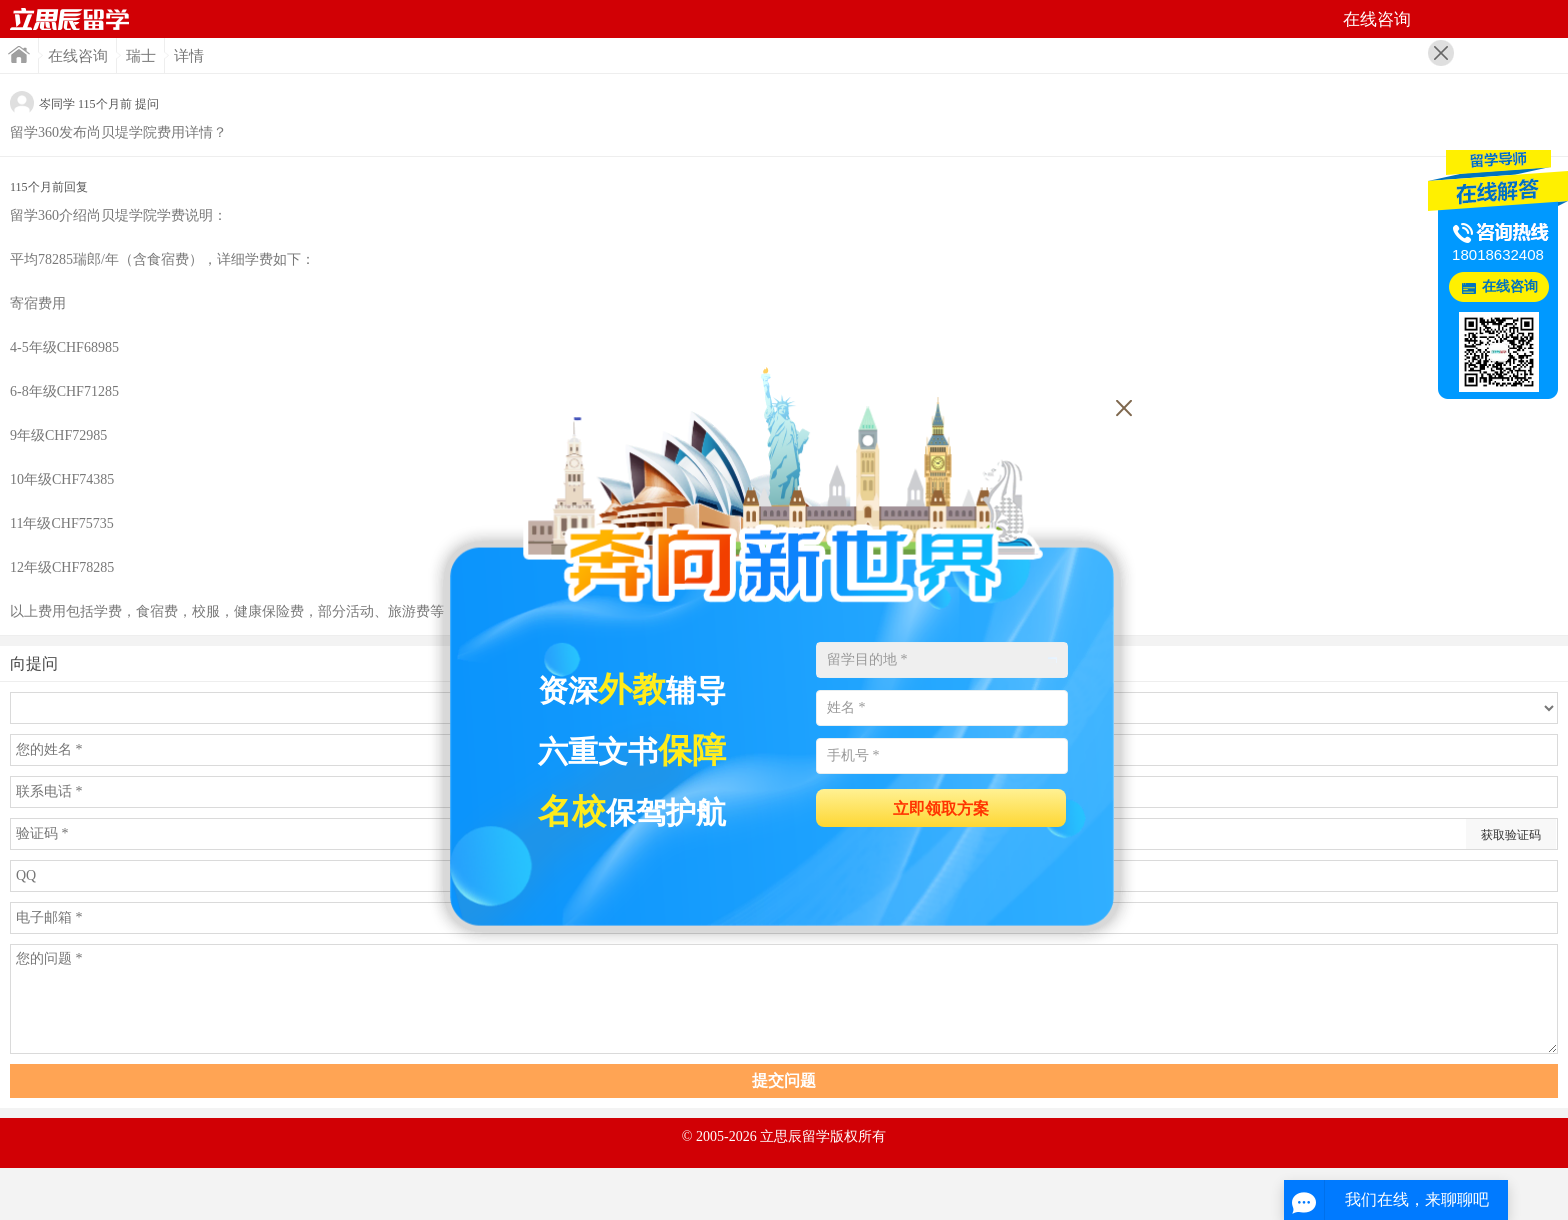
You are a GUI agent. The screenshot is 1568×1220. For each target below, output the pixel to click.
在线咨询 (78, 56)
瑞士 (141, 56)
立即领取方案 (941, 808)
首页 (70, 19)
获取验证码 (1511, 835)
